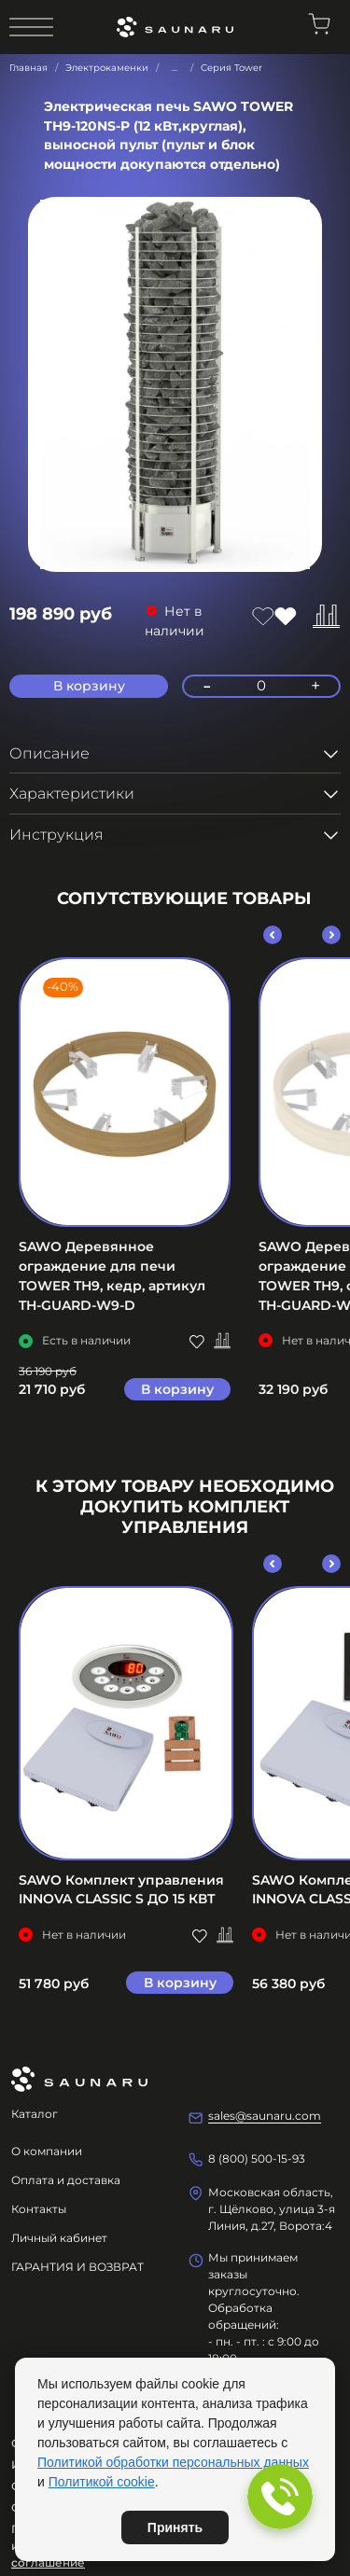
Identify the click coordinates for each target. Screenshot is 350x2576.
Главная (28, 68)
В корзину (177, 1388)
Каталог (34, 2114)
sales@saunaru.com (264, 2116)
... (174, 68)
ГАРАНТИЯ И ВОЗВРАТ (77, 2267)
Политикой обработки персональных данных (173, 2462)
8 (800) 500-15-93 (256, 2158)
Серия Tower (231, 68)
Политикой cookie (102, 2481)
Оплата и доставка (65, 2180)
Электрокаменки (106, 68)
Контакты (38, 2209)
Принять (175, 2527)
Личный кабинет (59, 2238)
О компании (46, 2151)
